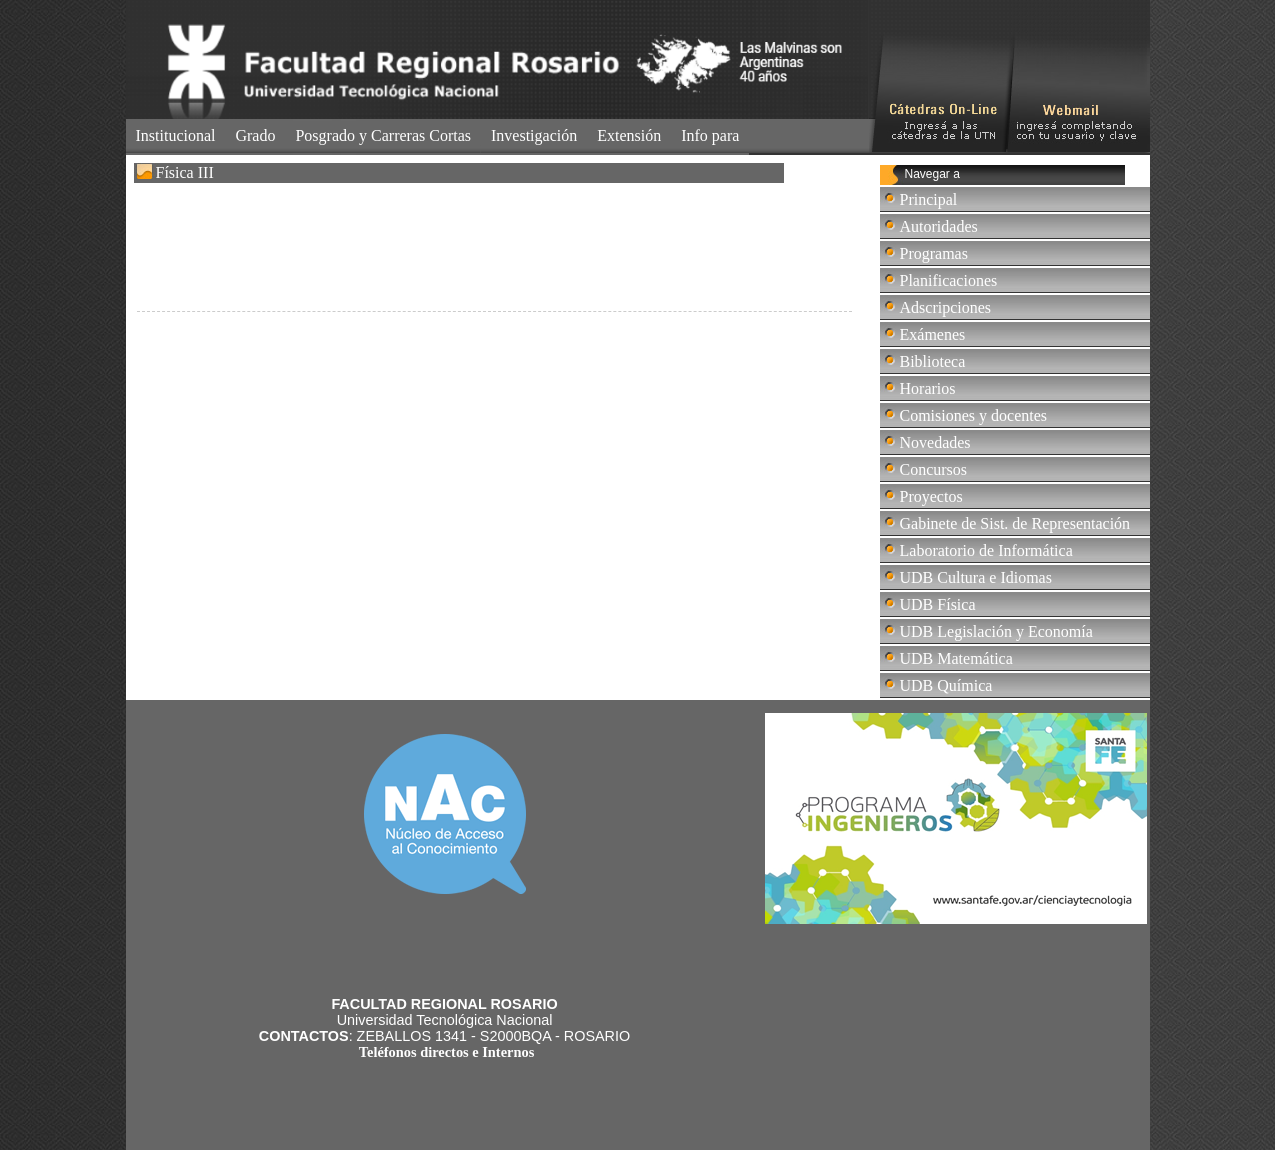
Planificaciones (949, 280)
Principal (929, 199)
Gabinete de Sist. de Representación (1015, 523)
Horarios (928, 388)
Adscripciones (946, 307)
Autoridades (939, 226)
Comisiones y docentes (974, 415)
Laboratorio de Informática (986, 550)
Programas (934, 253)
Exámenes (933, 334)
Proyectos (931, 496)
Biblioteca (933, 361)
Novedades (935, 442)
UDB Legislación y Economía (996, 631)
